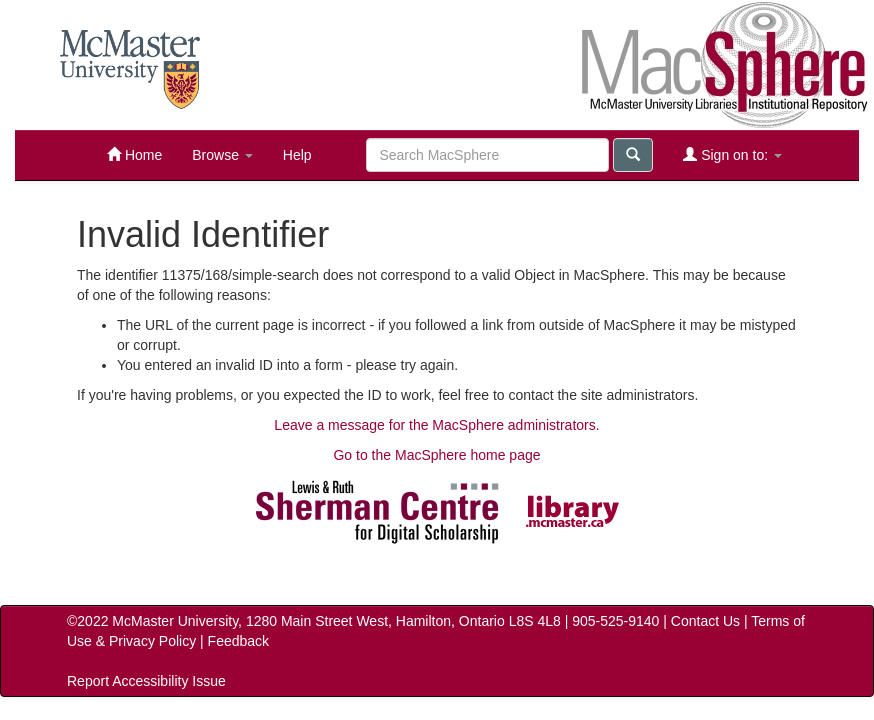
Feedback (238, 641)
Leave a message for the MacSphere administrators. (436, 425)
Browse (222, 155)
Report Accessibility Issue (146, 681)
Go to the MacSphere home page (436, 455)
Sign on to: (732, 154)
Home (134, 154)
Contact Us (705, 621)
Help (297, 155)
